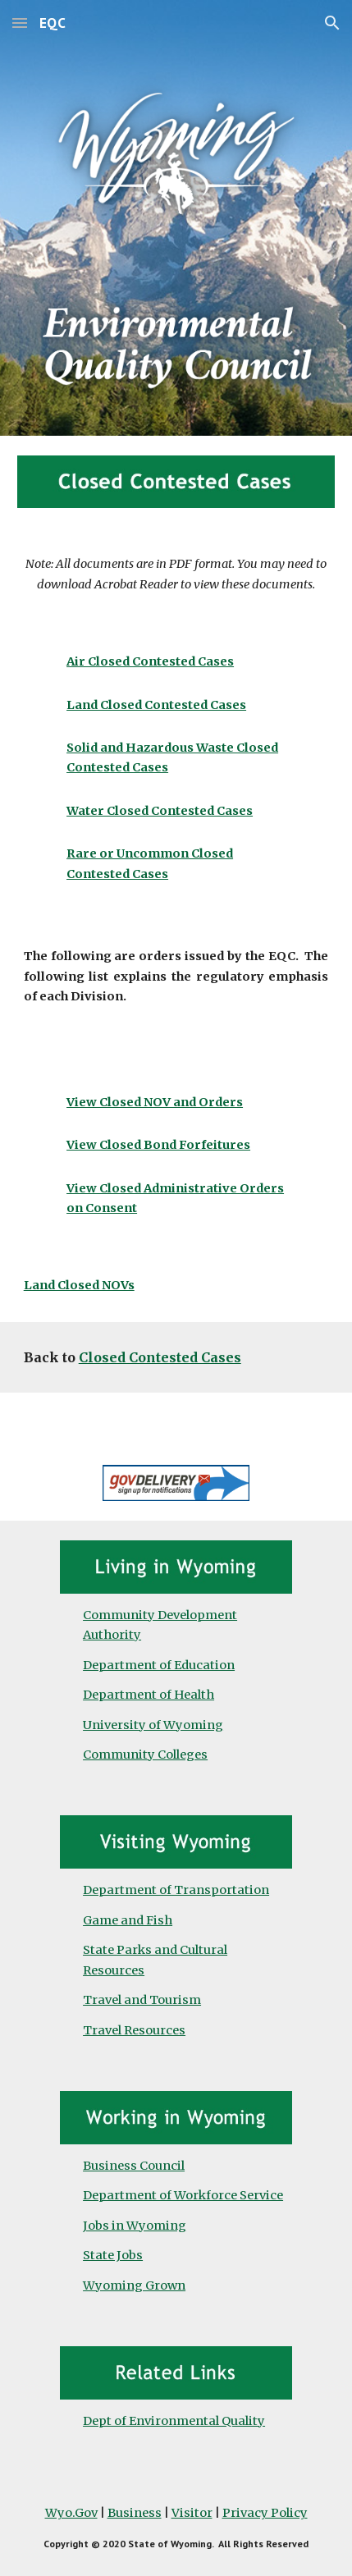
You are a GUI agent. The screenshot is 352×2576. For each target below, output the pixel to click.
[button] (19, 22)
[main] (176, 574)
